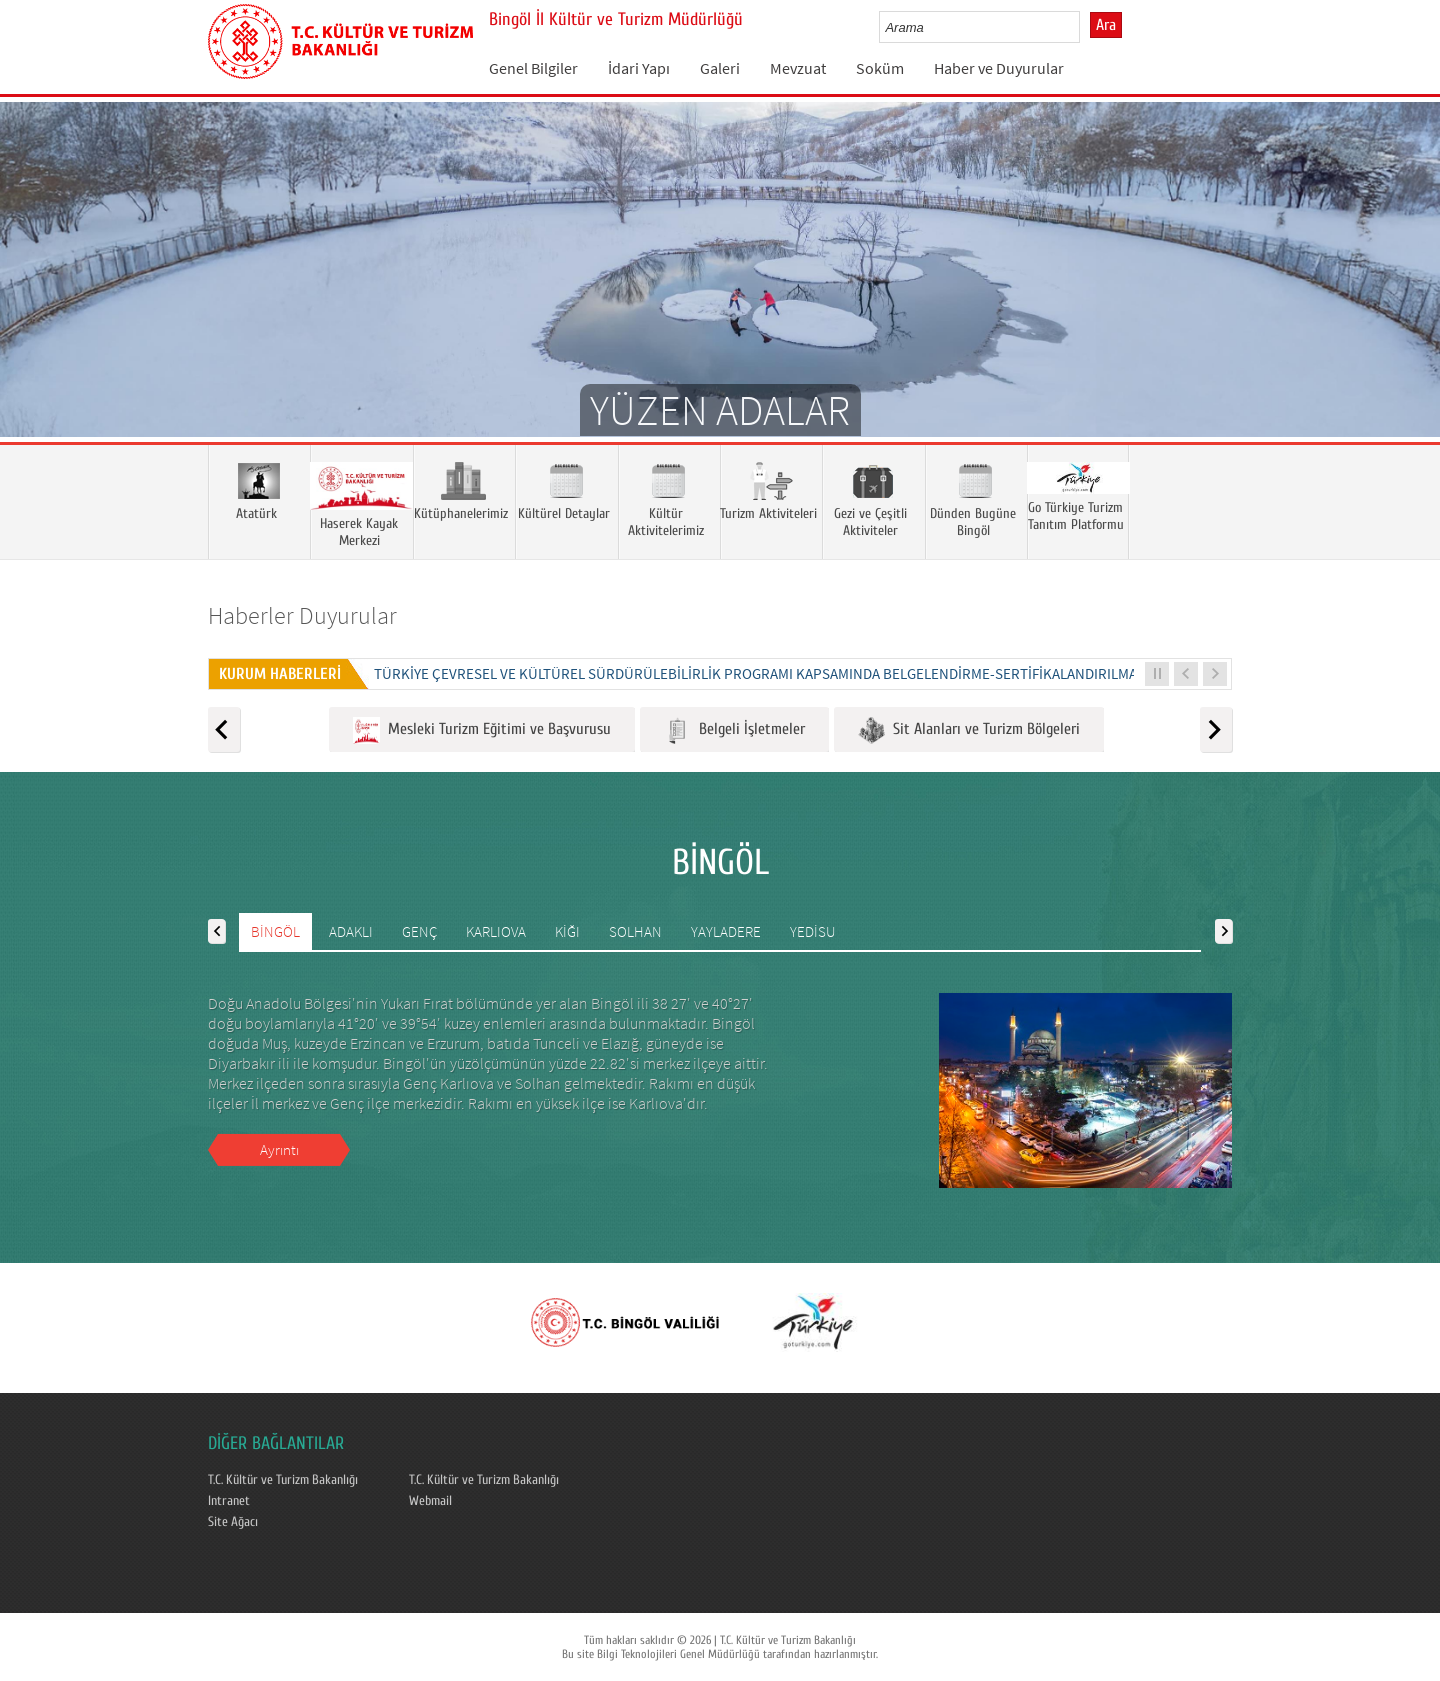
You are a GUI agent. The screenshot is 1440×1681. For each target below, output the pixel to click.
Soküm (880, 68)
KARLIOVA (496, 931)
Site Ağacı (233, 1522)
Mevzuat (798, 68)
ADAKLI (351, 931)
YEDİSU (813, 931)
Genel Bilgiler (533, 68)
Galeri (720, 68)
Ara (1106, 25)
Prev (35, 299)
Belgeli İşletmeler (734, 730)
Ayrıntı (279, 1149)
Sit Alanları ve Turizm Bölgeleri (969, 730)
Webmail (430, 1501)
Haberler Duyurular (302, 615)
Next (1405, 299)
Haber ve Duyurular (999, 68)
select (1085, 27)
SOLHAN (635, 931)
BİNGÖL (275, 931)
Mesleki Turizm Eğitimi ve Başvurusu (482, 730)
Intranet (229, 1501)
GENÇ (419, 931)
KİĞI (567, 931)
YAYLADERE (726, 931)
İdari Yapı (639, 68)
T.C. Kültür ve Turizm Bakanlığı (283, 1480)
